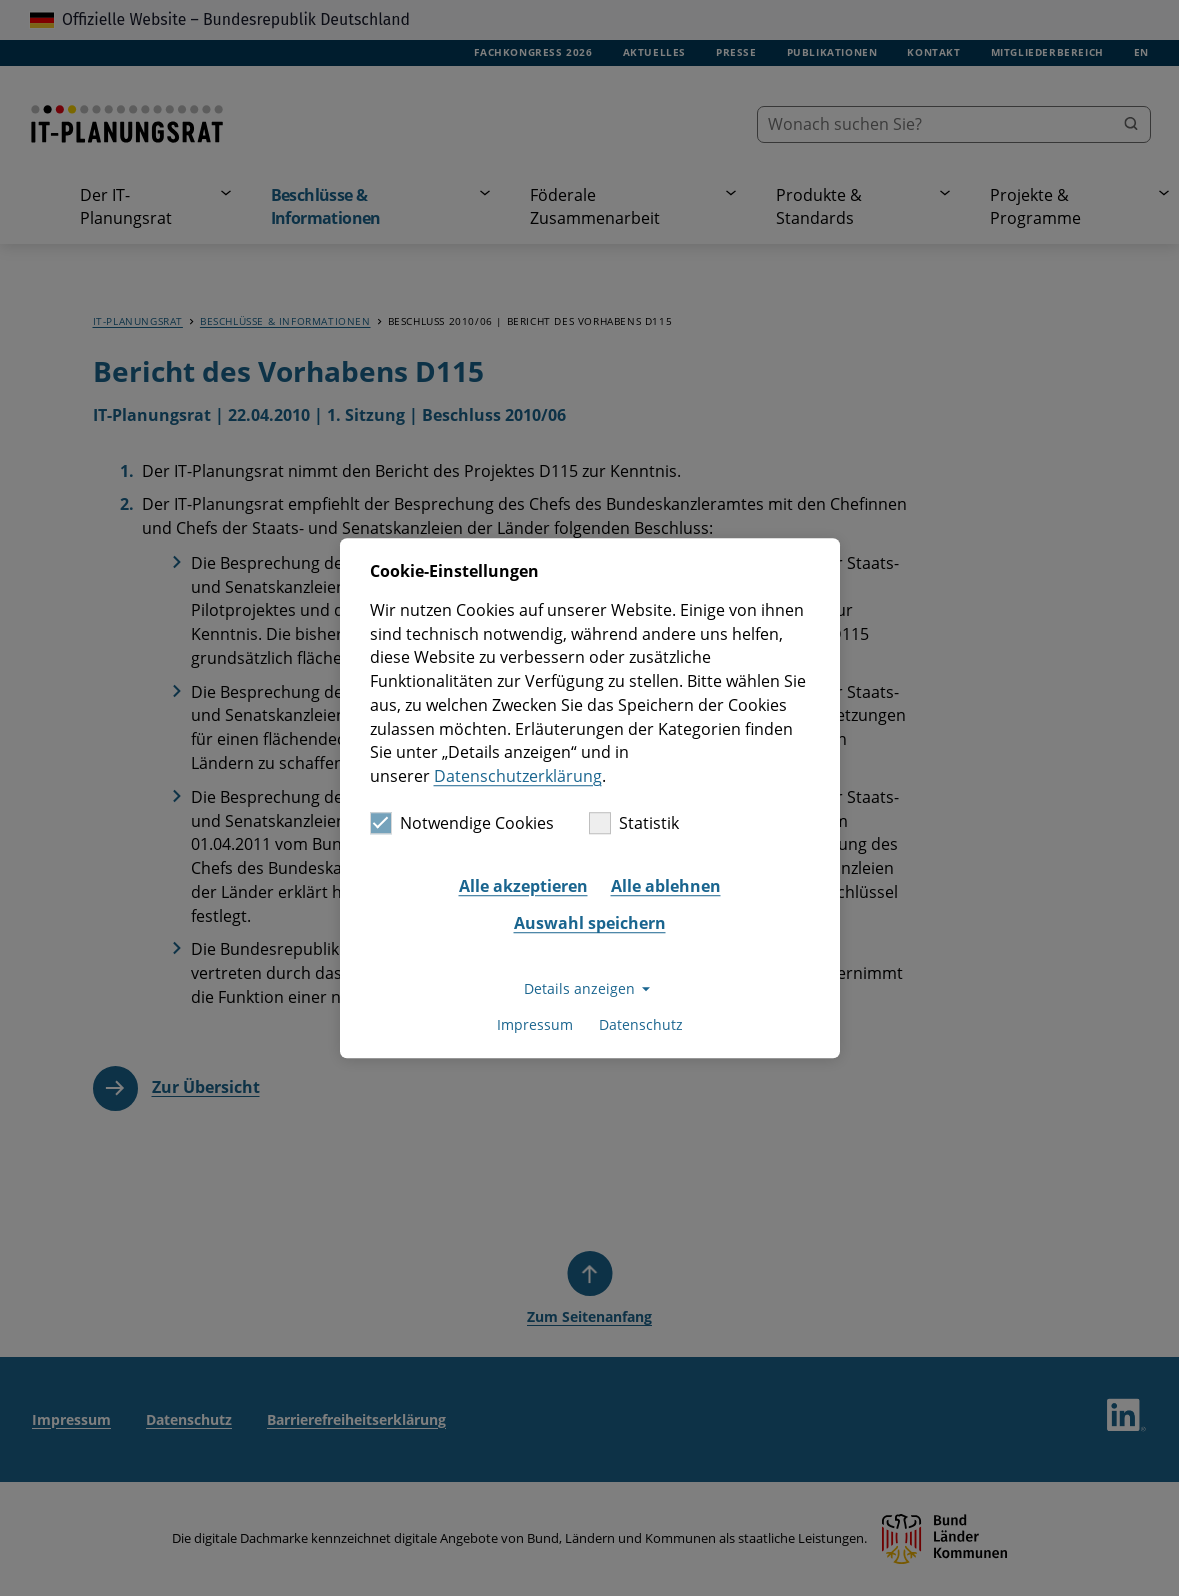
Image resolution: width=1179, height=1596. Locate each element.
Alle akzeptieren (523, 886)
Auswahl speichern (590, 924)
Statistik (634, 823)
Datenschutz (641, 1025)
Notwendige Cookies (462, 823)
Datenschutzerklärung (518, 776)
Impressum (535, 1025)
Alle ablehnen (666, 886)
